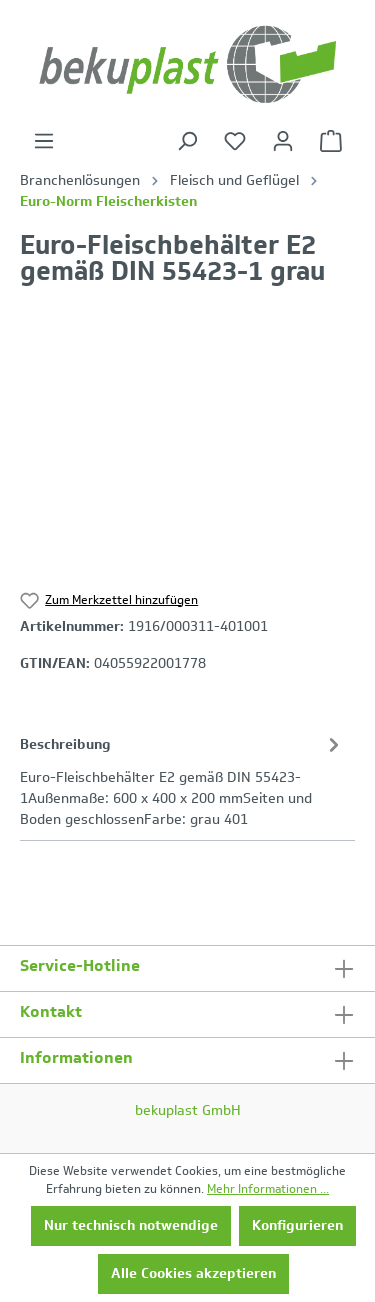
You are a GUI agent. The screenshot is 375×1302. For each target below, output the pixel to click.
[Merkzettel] (235, 141)
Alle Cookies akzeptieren (193, 1273)
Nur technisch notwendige (131, 1225)
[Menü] (44, 141)
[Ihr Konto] (283, 141)
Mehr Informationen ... (268, 1189)
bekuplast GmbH (188, 1110)
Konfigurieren (297, 1225)
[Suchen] (187, 141)
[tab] (182, 780)
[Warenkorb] (331, 141)
